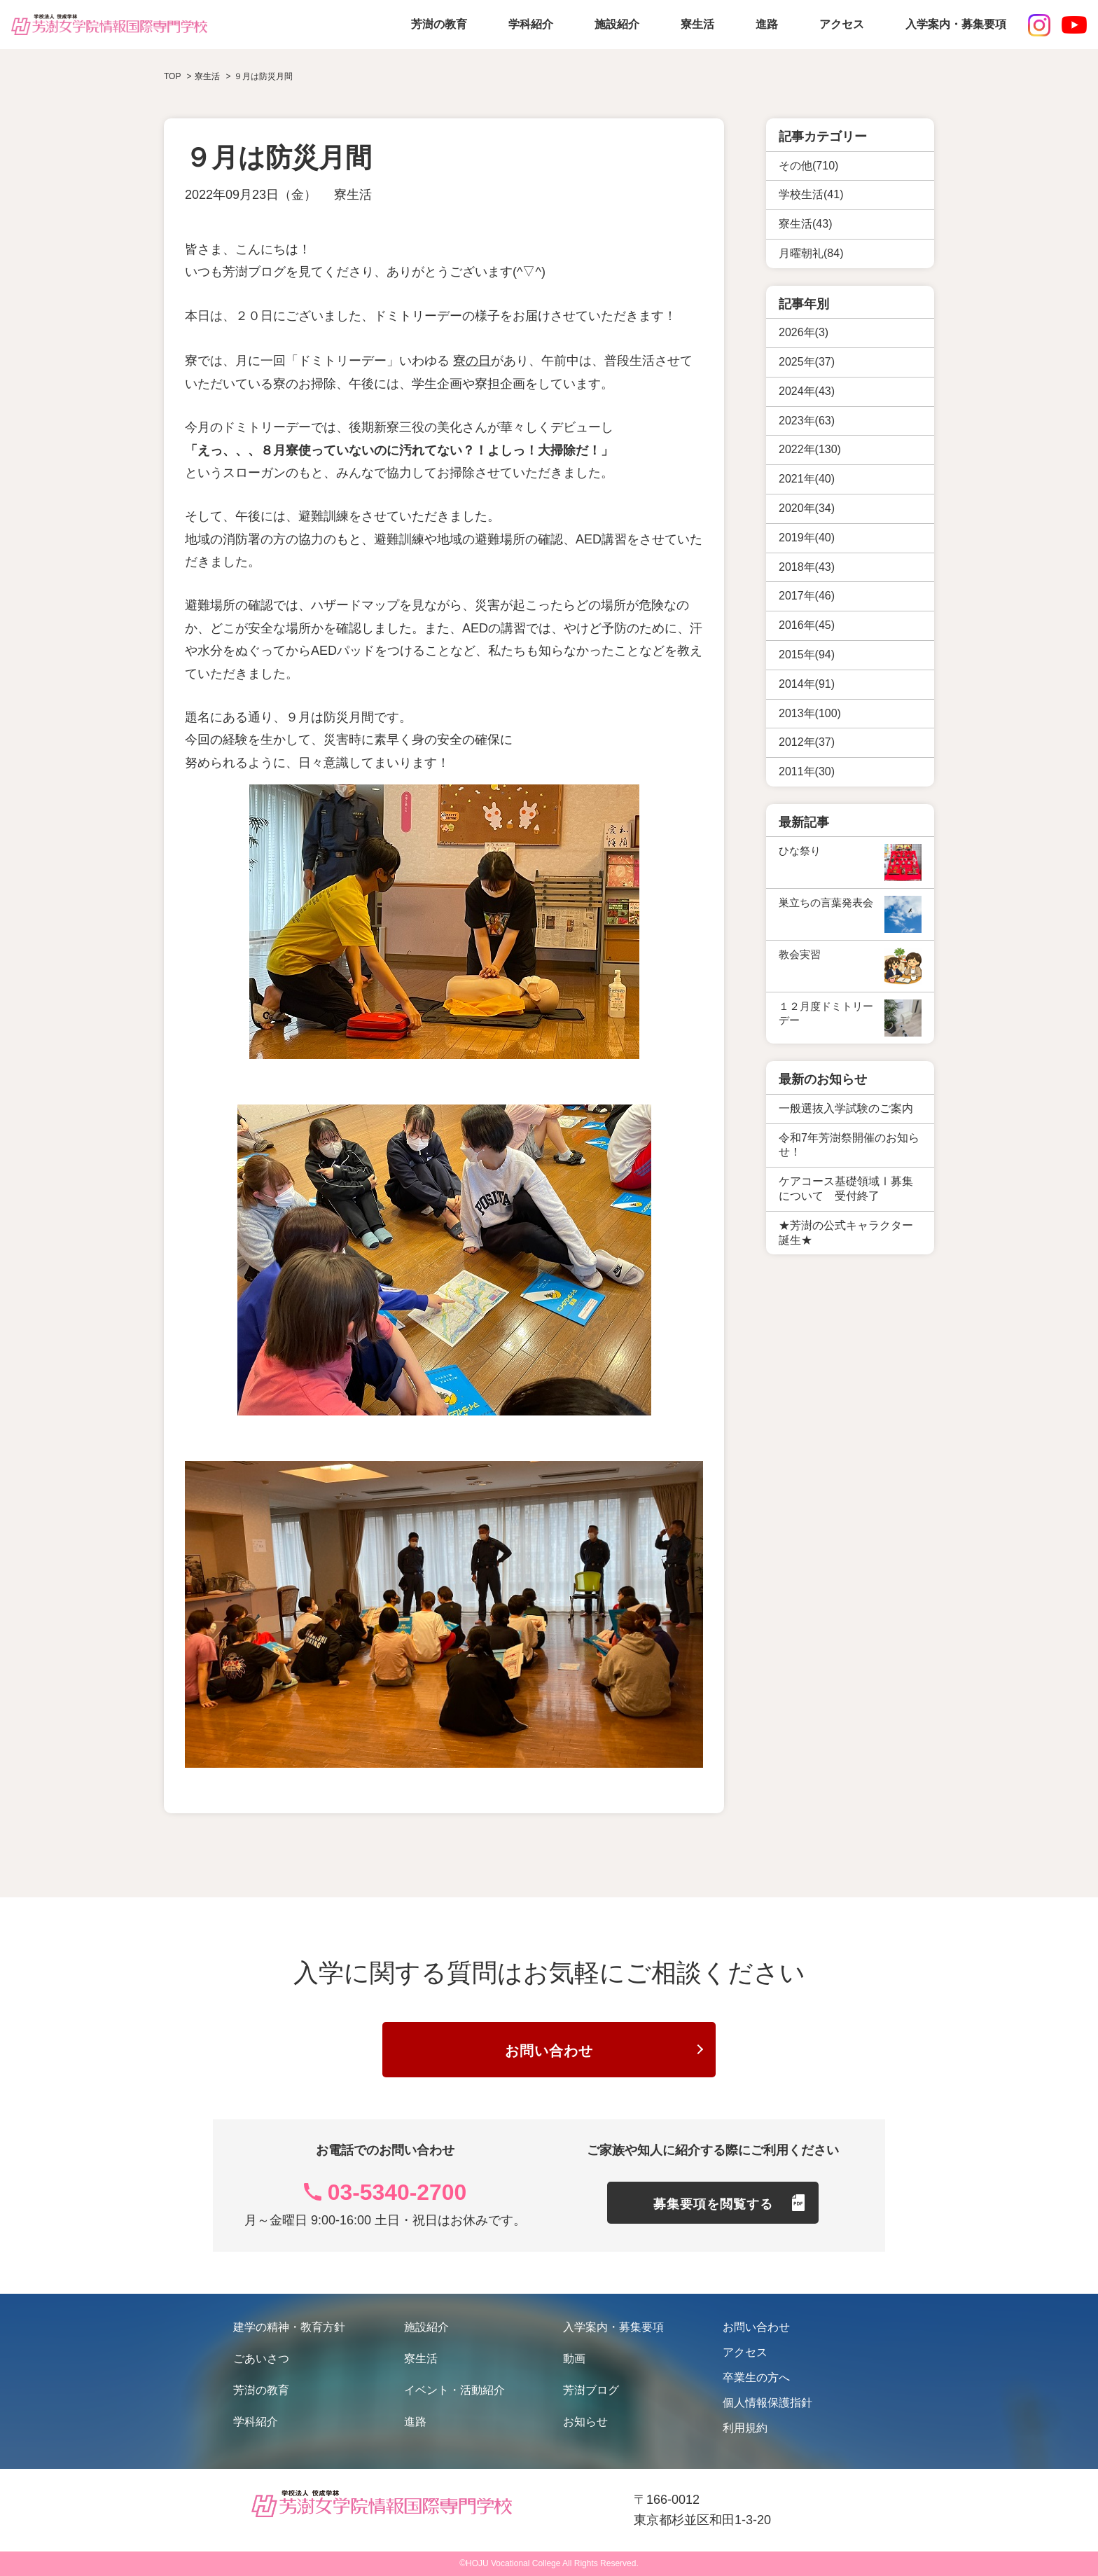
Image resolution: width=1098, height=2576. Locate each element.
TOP (172, 76)
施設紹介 (617, 24)
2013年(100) (810, 713)
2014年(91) (807, 684)
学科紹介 (530, 24)
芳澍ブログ (591, 2391)
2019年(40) (807, 537)
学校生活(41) (811, 194)
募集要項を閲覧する (713, 2205)
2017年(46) (807, 596)
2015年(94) (807, 654)
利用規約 (745, 2429)
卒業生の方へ (756, 2378)
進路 (767, 24)
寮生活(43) (805, 224)
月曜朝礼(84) (811, 253)
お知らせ (585, 2422)
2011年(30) (807, 771)
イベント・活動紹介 (454, 2391)
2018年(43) (807, 567)
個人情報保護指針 (767, 2403)
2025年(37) (807, 362)
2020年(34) (807, 508)
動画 (574, 2359)
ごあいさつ (261, 2359)
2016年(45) (807, 625)
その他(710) (808, 166)
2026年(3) (803, 332)
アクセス (841, 24)
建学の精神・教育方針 (289, 2328)
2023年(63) (807, 421)
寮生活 (697, 24)
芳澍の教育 (439, 24)
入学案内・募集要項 (955, 24)
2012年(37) (807, 742)
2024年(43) (807, 391)
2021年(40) (807, 479)
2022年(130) (810, 449)
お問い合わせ (549, 2051)
